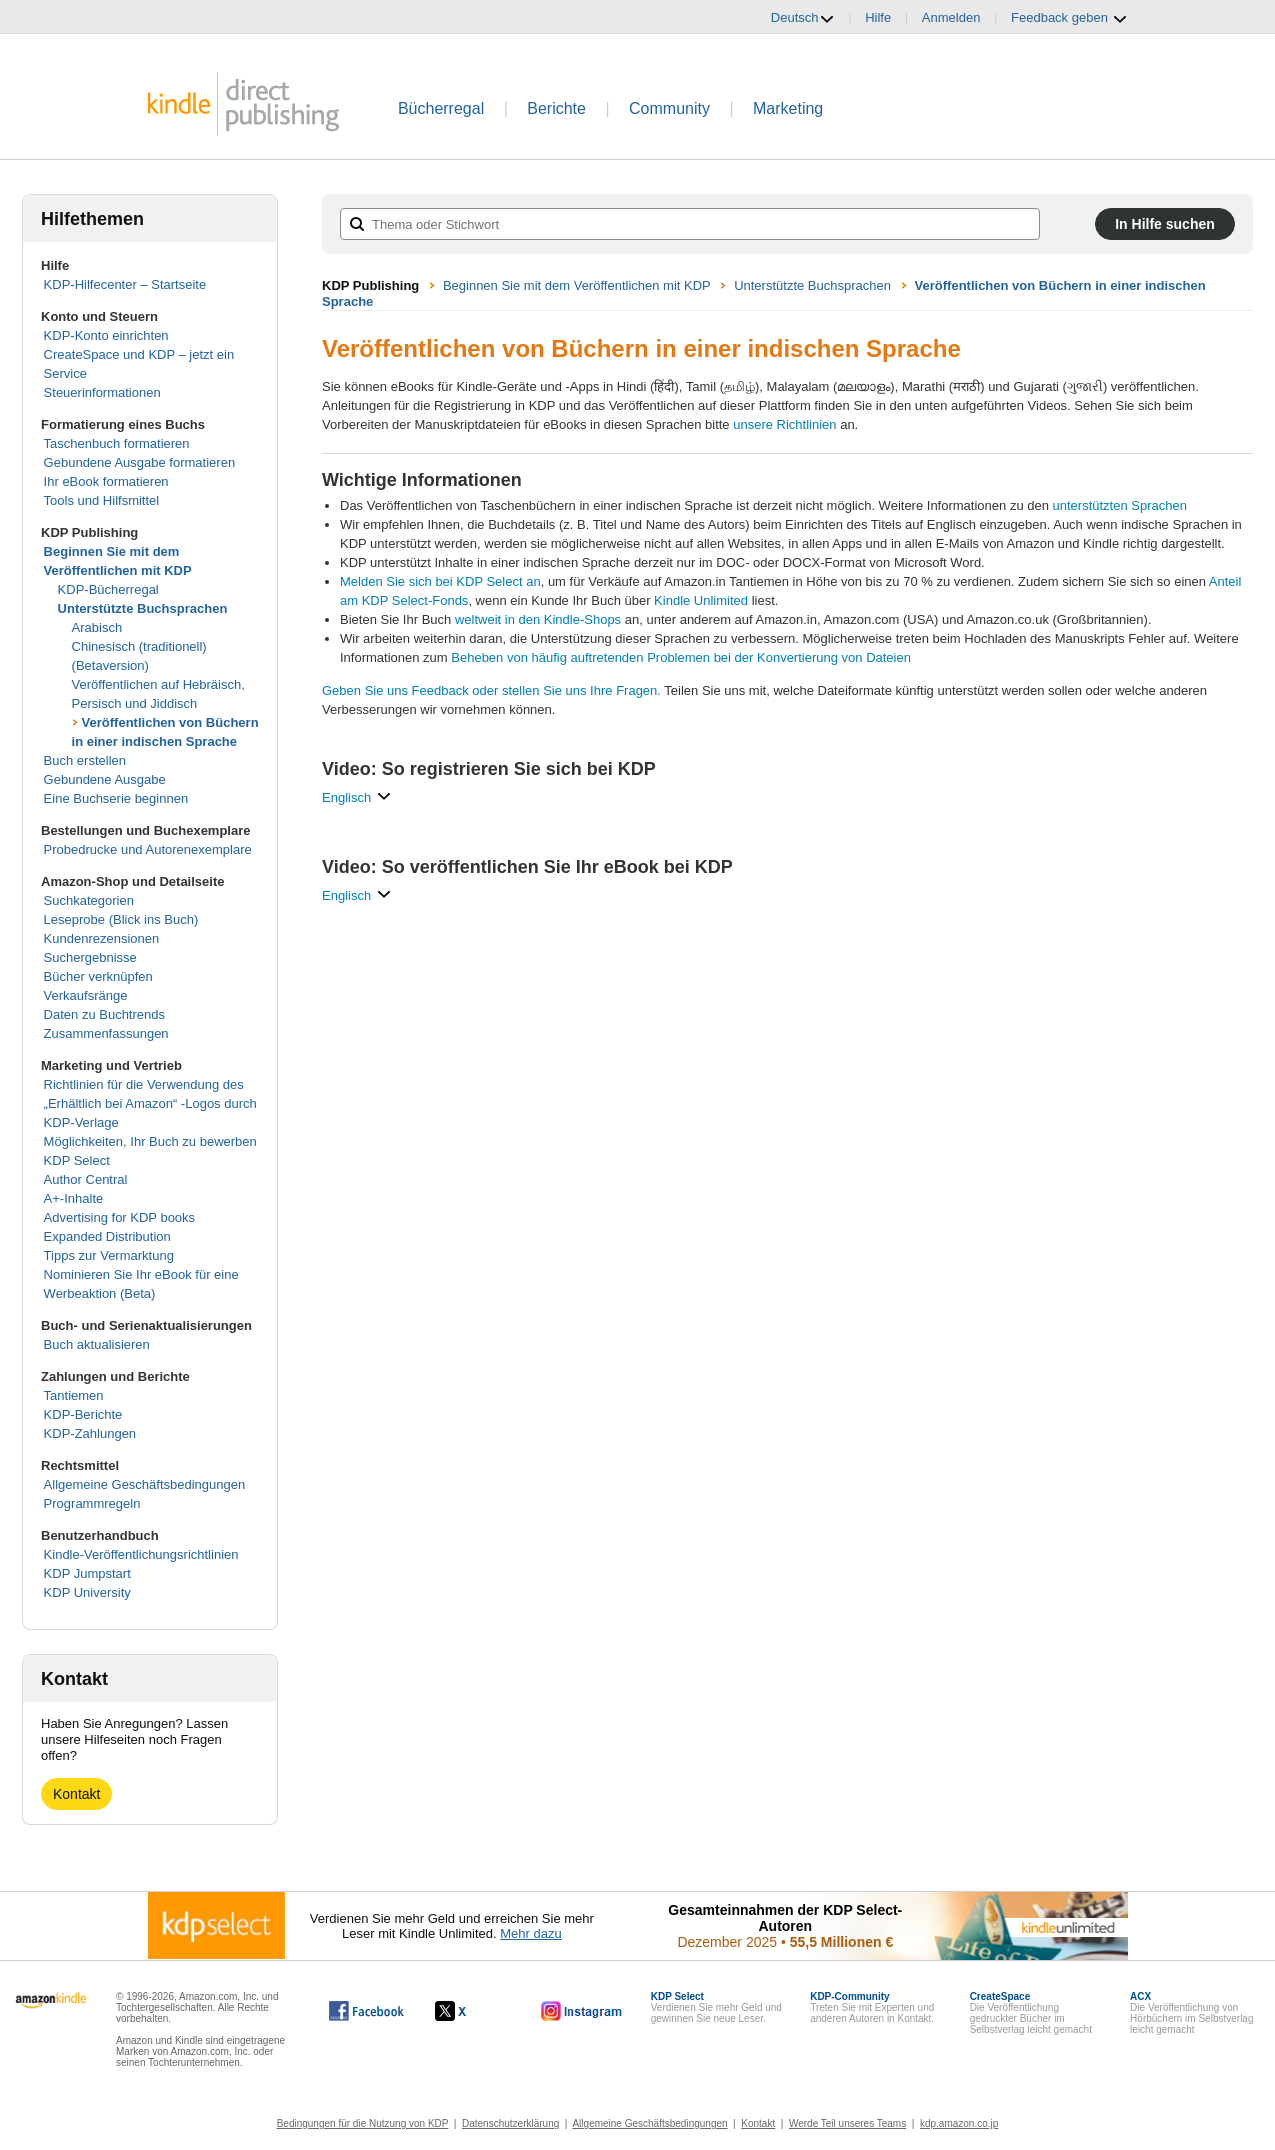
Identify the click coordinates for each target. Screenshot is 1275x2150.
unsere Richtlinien (784, 424)
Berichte (556, 108)
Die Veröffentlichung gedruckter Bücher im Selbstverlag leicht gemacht (1031, 2013)
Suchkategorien (89, 900)
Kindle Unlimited (701, 600)
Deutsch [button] (803, 18)
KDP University (87, 1592)
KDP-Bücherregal (108, 589)
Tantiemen (74, 1395)
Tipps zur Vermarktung (109, 1255)
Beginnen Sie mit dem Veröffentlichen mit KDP (577, 285)
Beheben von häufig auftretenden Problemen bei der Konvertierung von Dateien (681, 657)
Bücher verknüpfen (98, 976)
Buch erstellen (85, 760)
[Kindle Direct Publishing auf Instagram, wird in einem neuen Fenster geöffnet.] (582, 2011)
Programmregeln (92, 1503)
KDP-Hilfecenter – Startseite (125, 284)
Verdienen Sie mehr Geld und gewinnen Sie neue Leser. (716, 2007)
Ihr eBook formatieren (106, 481)
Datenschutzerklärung (510, 2123)
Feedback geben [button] (1069, 18)
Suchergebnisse (90, 957)
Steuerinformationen (102, 392)
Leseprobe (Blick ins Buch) (121, 919)
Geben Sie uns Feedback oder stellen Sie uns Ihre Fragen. (491, 690)
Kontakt (76, 1794)
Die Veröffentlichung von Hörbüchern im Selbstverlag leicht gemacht (1191, 2013)
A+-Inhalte (74, 1198)
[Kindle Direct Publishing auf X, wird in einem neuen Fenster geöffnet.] (471, 2011)
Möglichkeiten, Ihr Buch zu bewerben (150, 1141)
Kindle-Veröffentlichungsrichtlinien (141, 1554)
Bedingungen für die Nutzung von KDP (363, 2123)
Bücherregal (441, 108)
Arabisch (97, 627)
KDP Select (77, 1160)
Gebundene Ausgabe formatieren (140, 462)
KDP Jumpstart (87, 1573)
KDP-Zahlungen (90, 1433)
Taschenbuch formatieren (117, 443)
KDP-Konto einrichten (106, 335)
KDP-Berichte (83, 1414)
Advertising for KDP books (120, 1217)
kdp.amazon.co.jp (959, 2123)
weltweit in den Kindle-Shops (538, 619)
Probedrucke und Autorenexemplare (148, 849)
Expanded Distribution (107, 1236)
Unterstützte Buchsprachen (143, 608)
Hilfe (878, 17)
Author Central (86, 1179)
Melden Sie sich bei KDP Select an (440, 581)
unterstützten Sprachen (1120, 505)
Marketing (788, 108)
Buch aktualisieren (97, 1344)
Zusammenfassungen (106, 1033)
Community (669, 108)
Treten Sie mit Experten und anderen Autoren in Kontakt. (872, 2007)
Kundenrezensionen (102, 938)
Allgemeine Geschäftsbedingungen (145, 1484)
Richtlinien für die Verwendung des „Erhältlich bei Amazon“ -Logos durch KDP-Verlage (150, 1103)
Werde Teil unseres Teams (847, 2123)
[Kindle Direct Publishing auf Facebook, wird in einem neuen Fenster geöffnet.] (366, 2011)
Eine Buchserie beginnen (116, 798)
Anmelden (951, 17)
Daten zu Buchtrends (104, 1014)
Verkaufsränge (86, 995)
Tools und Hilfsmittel (102, 500)
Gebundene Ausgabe (105, 779)
